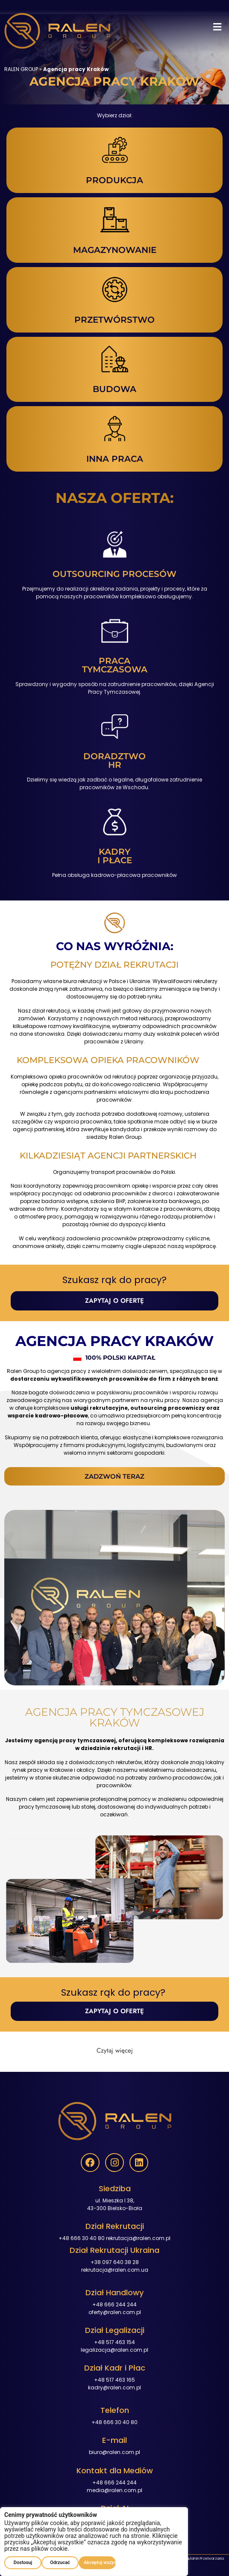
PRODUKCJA (114, 180)
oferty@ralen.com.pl (114, 2312)
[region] (94, 2541)
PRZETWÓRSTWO (114, 320)
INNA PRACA (114, 459)
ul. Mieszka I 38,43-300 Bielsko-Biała (114, 2204)
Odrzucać (60, 2562)
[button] (217, 27)
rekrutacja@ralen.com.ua (114, 2269)
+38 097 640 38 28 (115, 2262)
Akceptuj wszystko (100, 2562)
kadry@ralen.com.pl (114, 2387)
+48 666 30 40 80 (82, 2238)
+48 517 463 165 (114, 2379)
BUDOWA (114, 389)
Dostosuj (23, 2562)
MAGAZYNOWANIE (114, 250)
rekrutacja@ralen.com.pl (138, 2238)
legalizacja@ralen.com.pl (114, 2349)
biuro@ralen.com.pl (114, 2452)
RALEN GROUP (21, 69)
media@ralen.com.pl (114, 2490)
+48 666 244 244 (114, 2304)
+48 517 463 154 (114, 2342)
